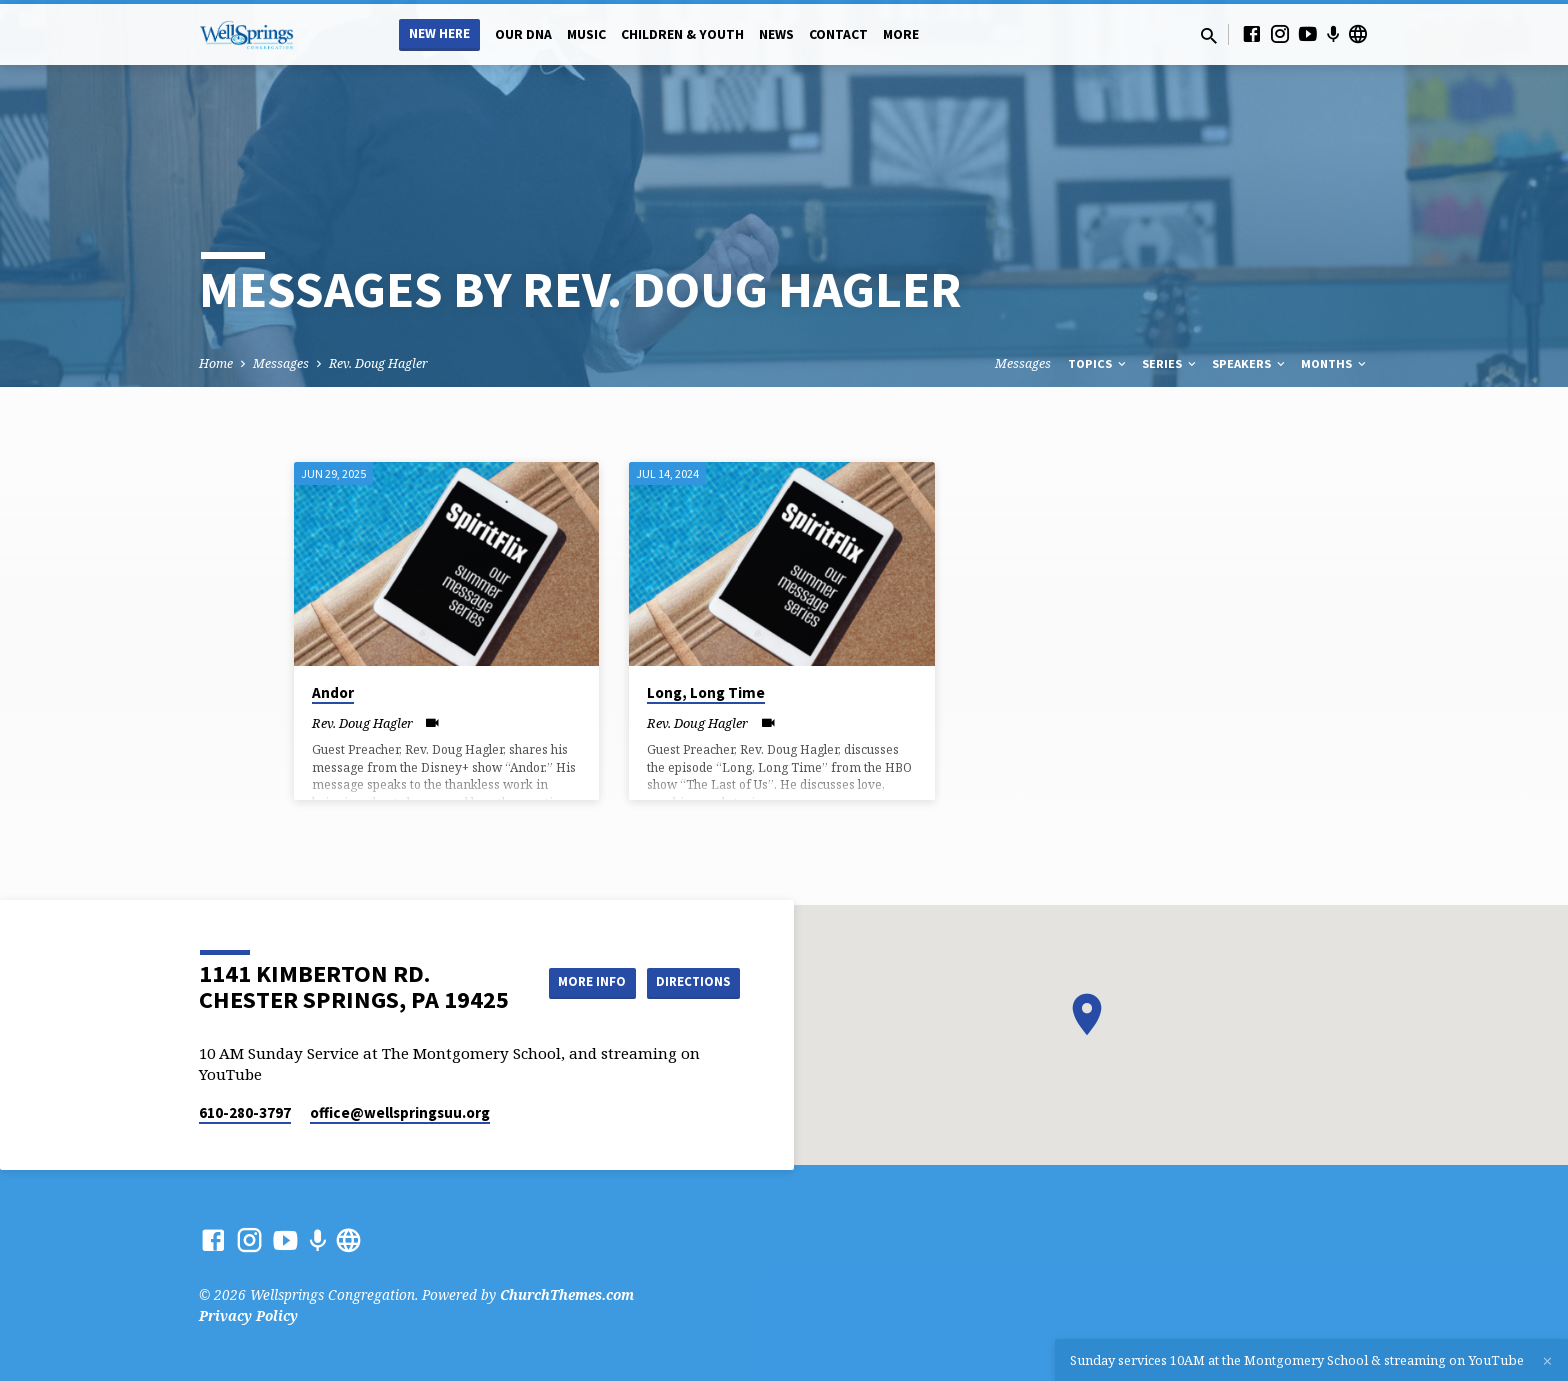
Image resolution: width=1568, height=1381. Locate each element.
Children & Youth (682, 34)
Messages (281, 363)
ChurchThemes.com (567, 1294)
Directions (690, 1002)
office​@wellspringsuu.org (400, 1112)
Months (1335, 363)
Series (1170, 363)
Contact (838, 34)
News (776, 34)
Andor (333, 692)
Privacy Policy (248, 1315)
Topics (1098, 363)
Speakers (1250, 363)
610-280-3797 (245, 1112)
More (901, 34)
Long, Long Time (706, 692)
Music (586, 34)
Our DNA (523, 34)
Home (216, 363)
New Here (439, 33)
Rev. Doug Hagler (378, 363)
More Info (689, 962)
